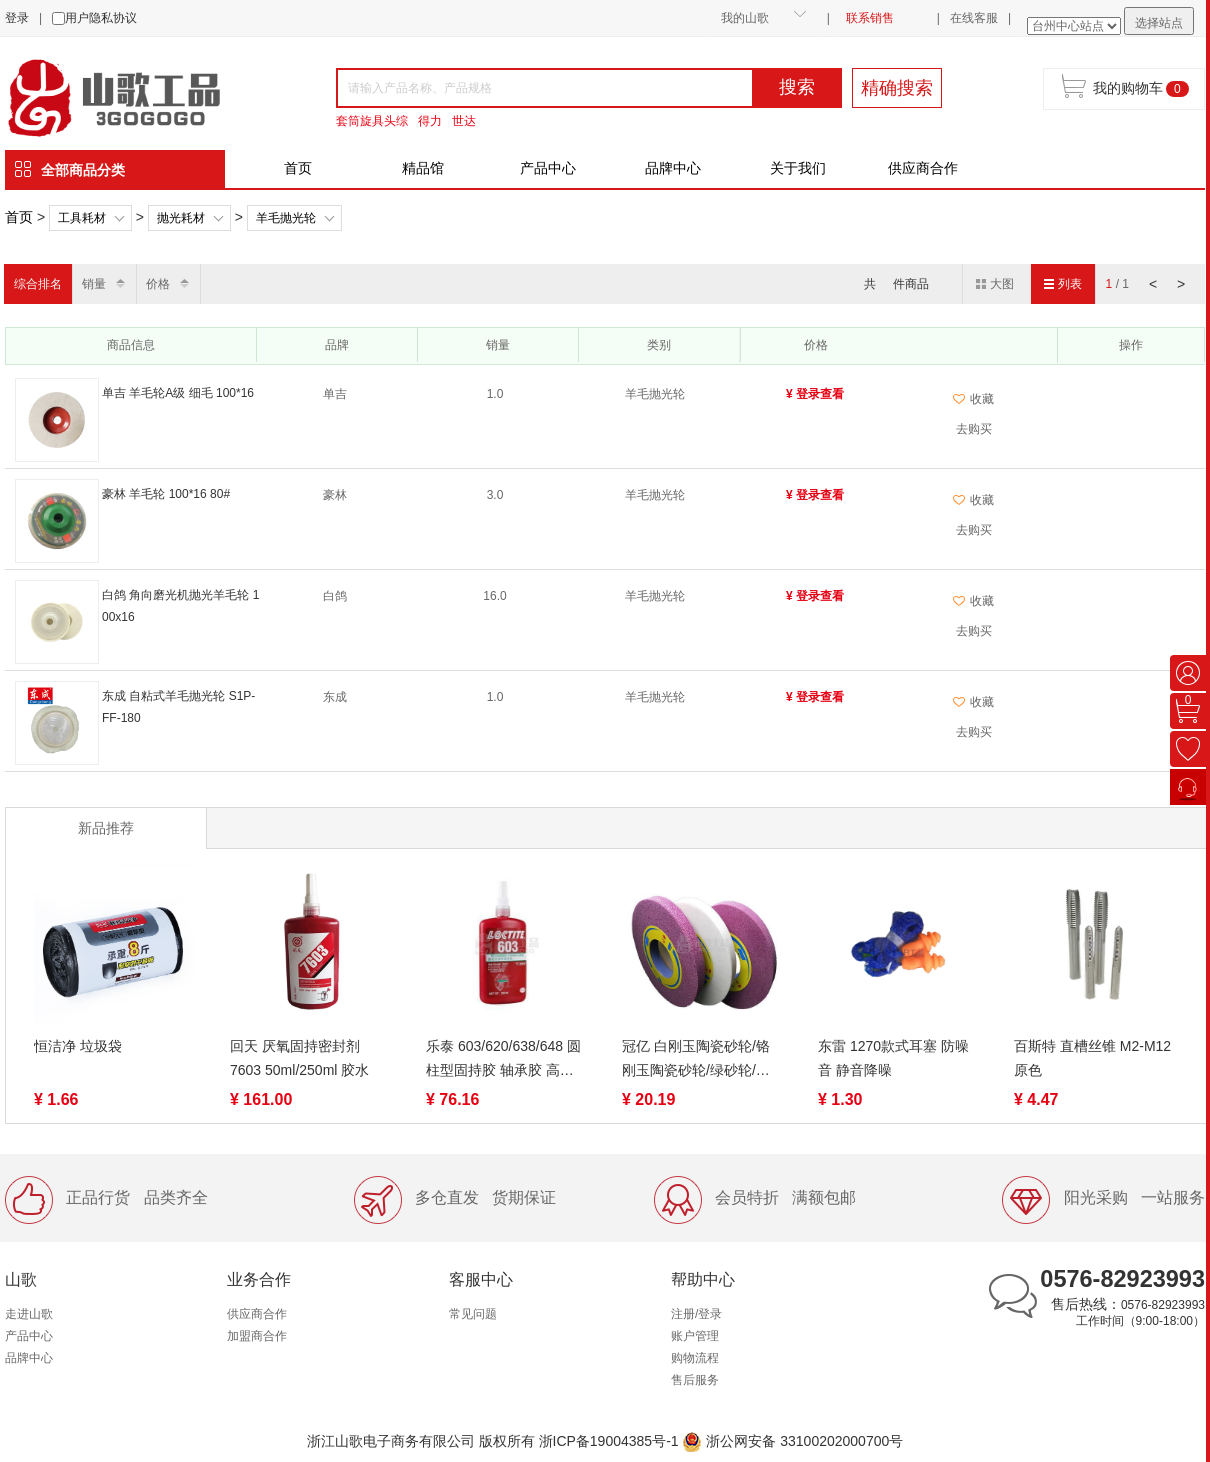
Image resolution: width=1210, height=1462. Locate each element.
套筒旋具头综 (372, 121)
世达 (464, 121)
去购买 (974, 429)
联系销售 (870, 18)
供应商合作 (923, 168)
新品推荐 (106, 828)
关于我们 (798, 168)
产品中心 (548, 168)
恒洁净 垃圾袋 (78, 1046)
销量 (94, 284)
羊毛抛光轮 (286, 218)
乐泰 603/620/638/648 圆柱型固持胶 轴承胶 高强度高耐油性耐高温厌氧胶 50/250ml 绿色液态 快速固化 (503, 1060)
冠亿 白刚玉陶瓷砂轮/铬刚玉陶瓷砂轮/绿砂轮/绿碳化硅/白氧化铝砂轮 (696, 1060)
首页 (298, 168)
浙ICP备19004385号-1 (609, 1441)
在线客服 (974, 18)
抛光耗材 (181, 218)
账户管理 (695, 1336)
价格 (158, 284)
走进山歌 (29, 1314)
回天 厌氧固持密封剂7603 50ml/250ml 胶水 (299, 1058)
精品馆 (423, 168)
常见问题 (473, 1314)
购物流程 (695, 1358)
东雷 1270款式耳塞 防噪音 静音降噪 (893, 1058)
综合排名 (38, 284)
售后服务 (695, 1380)
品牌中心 (673, 168)
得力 (430, 121)
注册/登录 (696, 1314)
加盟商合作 (257, 1336)
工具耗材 (82, 218)
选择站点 (1159, 23)
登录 (17, 18)
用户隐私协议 (101, 18)
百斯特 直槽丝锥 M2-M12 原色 (1092, 1058)
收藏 (973, 399)
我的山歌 (745, 18)
